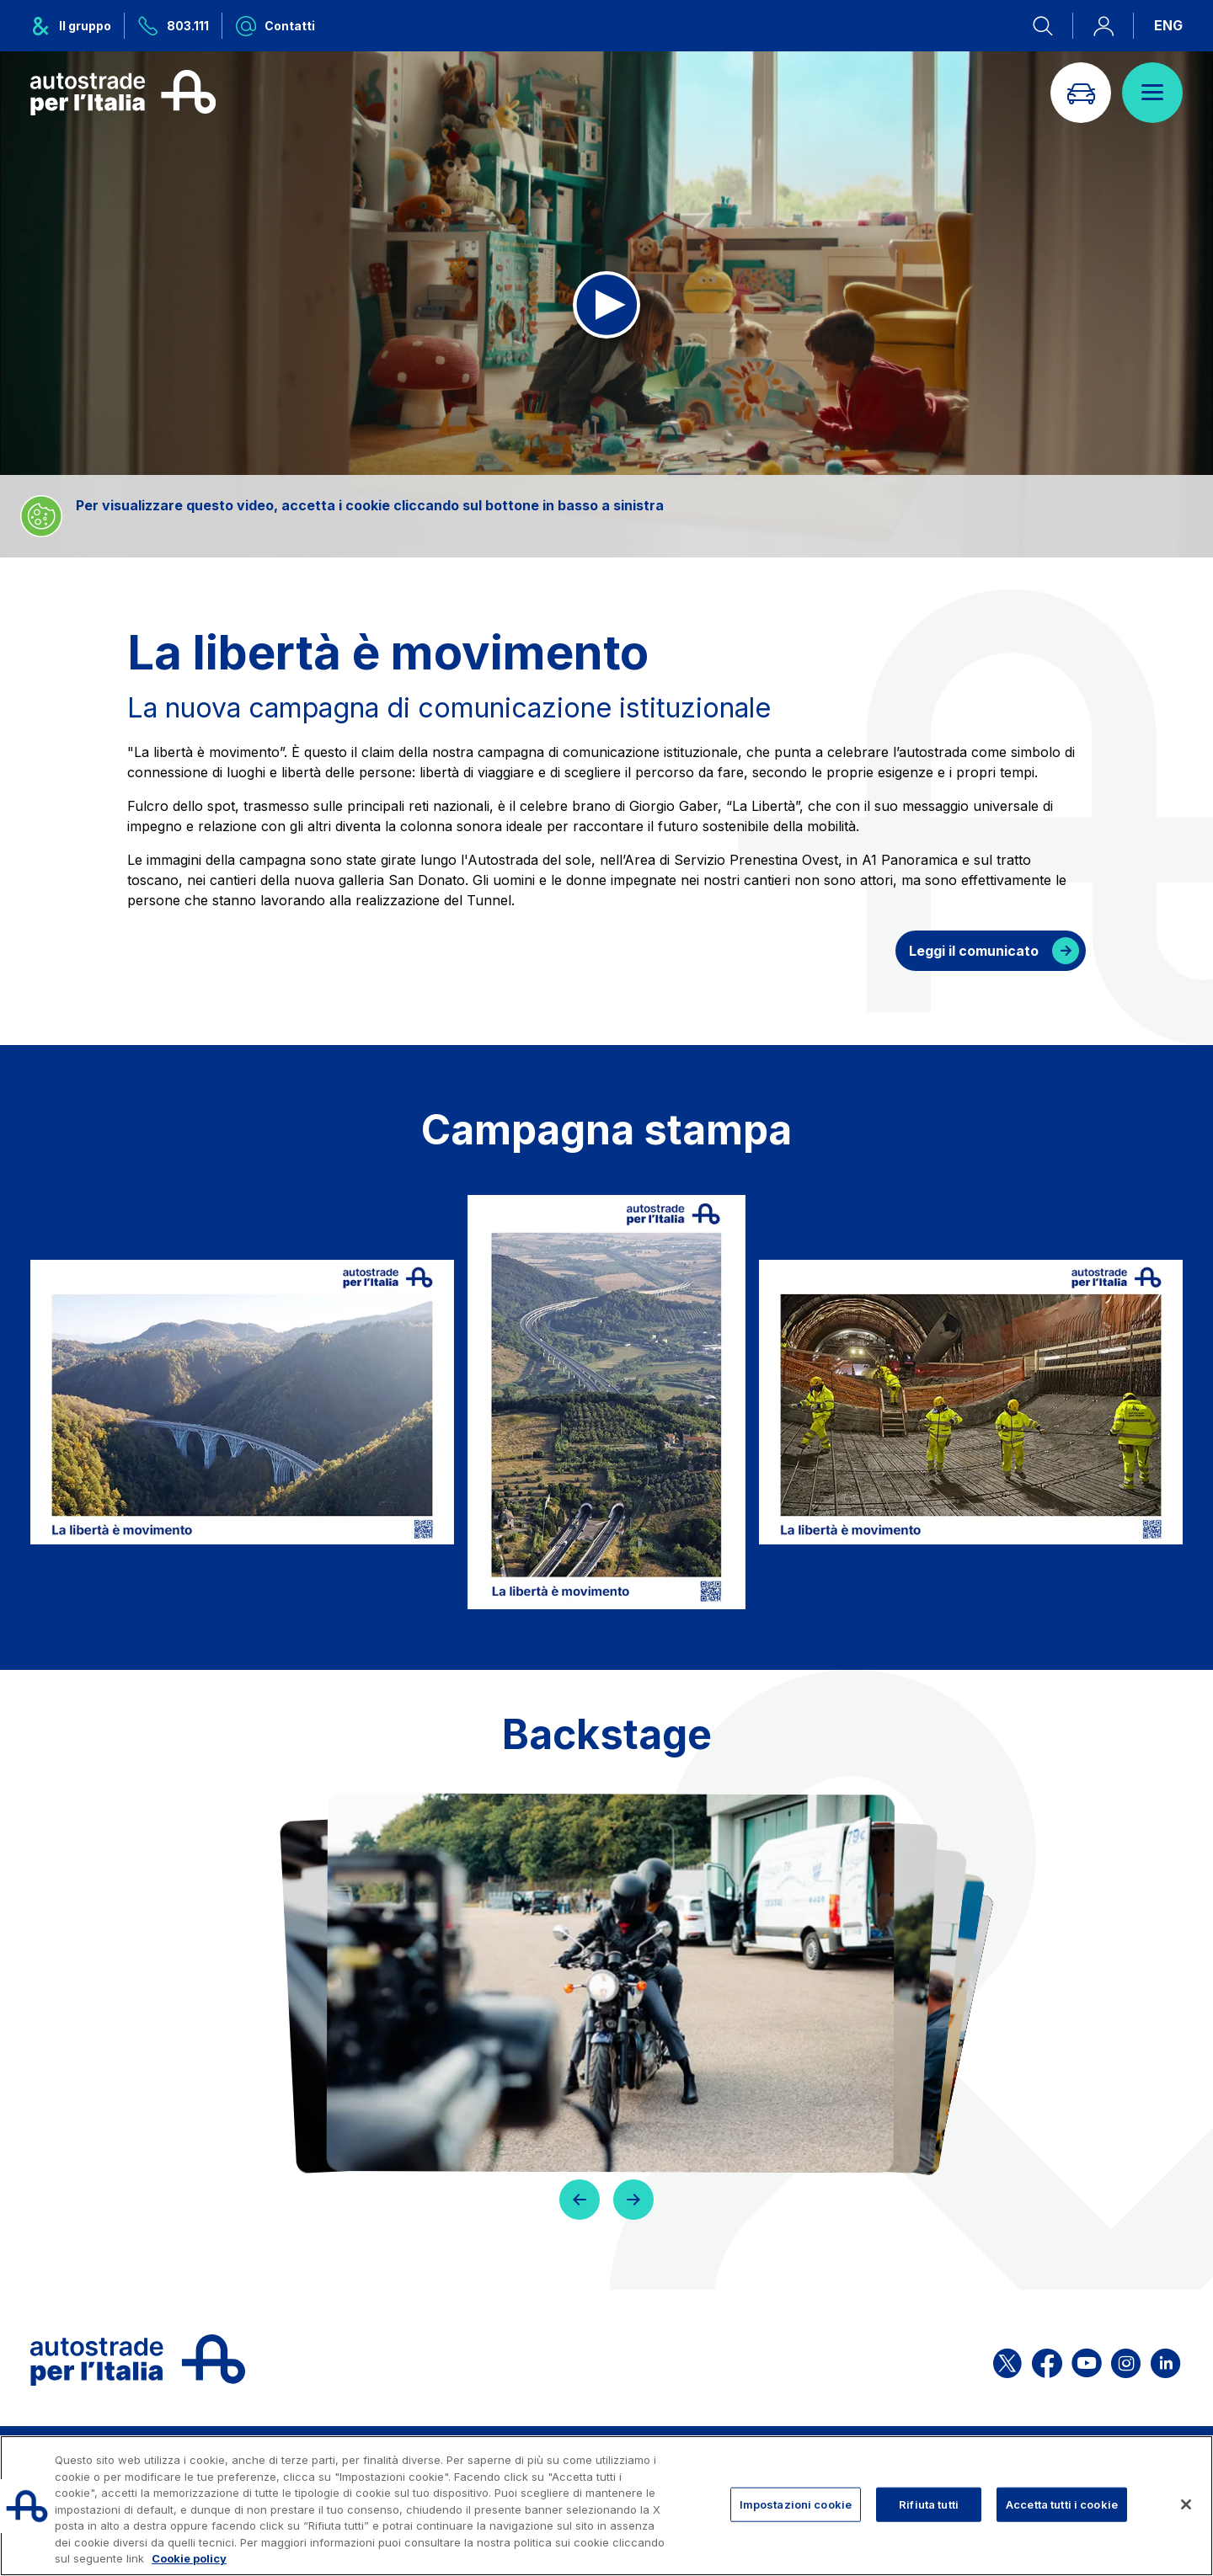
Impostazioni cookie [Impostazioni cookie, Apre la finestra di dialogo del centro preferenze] (796, 2503)
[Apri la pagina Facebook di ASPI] (1047, 2360)
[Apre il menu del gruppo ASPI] (77, 26)
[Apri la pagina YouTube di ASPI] (1086, 2360)
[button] (579, 2199)
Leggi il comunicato (974, 950)
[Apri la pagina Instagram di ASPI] (1126, 2360)
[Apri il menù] (1152, 92)
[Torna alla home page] (123, 92)
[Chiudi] (1186, 2504)
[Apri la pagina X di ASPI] (1007, 2360)
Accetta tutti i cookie (1062, 2503)
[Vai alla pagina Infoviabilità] (1080, 92)
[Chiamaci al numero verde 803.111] (173, 26)
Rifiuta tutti (929, 2503)
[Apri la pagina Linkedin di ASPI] (1165, 2360)
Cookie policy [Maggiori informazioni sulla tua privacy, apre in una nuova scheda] (189, 2558)
